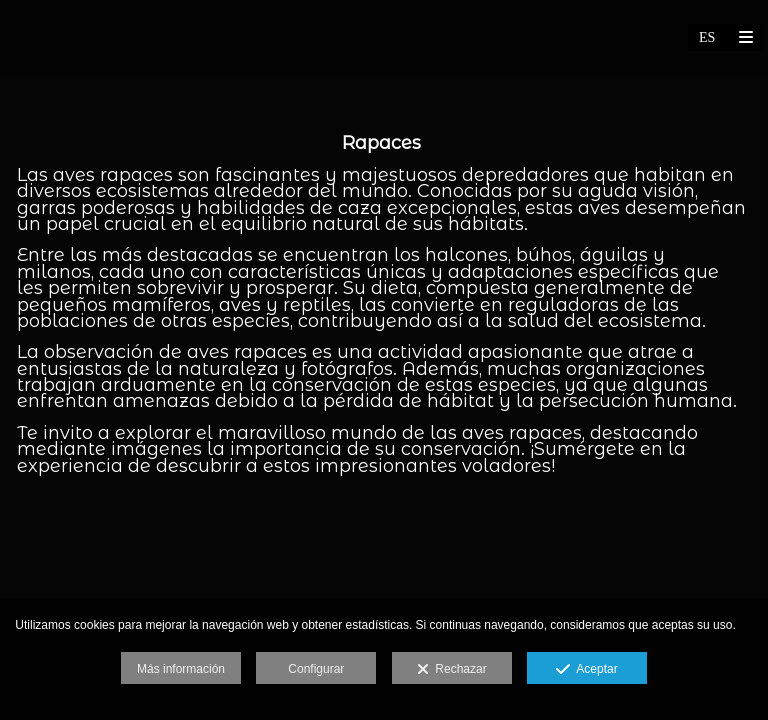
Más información (181, 669)
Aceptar (586, 670)
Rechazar (452, 670)
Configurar (316, 669)
